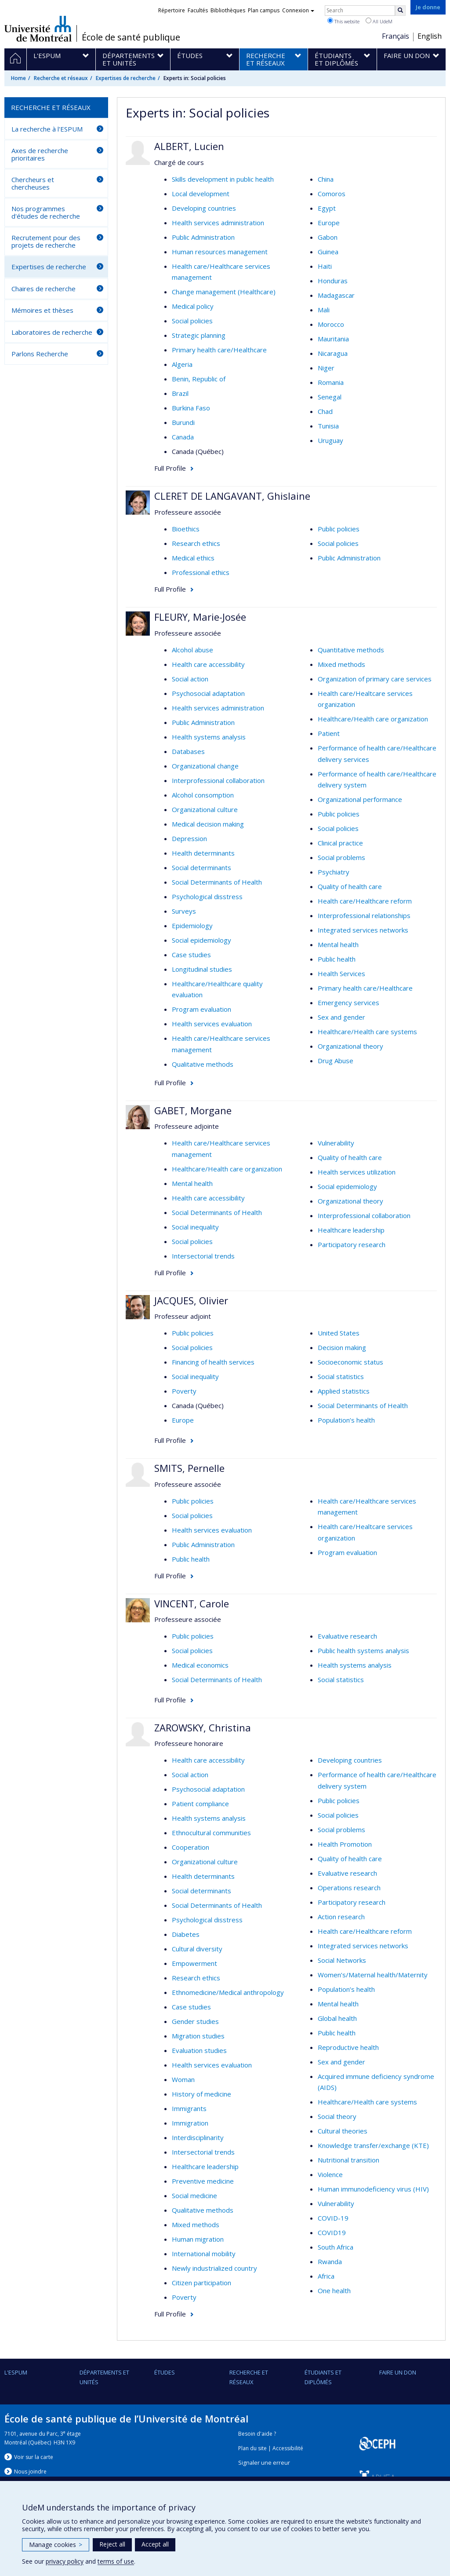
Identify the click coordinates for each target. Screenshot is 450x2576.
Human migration (198, 2239)
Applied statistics (344, 1391)
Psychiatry (333, 871)
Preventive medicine (203, 2181)
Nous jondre (30, 2471)
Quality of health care (350, 886)
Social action (190, 678)
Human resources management (220, 251)
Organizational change (205, 765)
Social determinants (201, 867)
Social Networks (342, 1960)
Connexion (298, 10)
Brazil (180, 393)
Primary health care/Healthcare (219, 349)
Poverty (184, 1391)
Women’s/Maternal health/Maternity (373, 1974)
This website (343, 21)
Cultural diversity (197, 1948)
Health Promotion (345, 1844)
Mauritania (333, 338)
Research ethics (196, 543)
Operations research (349, 1887)
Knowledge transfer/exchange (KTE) (373, 2145)
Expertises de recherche (126, 78)
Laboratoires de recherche (51, 332)
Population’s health (346, 1420)
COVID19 (332, 2232)
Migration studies (198, 2035)
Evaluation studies (199, 2050)
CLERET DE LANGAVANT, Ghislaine (232, 495)
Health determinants (203, 853)
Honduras (333, 280)
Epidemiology (192, 925)
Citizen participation (201, 2282)
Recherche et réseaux (61, 78)
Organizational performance (360, 799)
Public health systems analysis (363, 1650)
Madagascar (336, 295)
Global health (337, 2018)
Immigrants (189, 2108)
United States (338, 1332)
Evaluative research (347, 1636)
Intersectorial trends (203, 1255)
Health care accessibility (208, 664)
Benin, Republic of (198, 378)
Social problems (341, 857)
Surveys (184, 911)
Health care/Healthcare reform (365, 900)
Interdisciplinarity (198, 2137)
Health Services (341, 973)
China (326, 179)
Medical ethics (193, 557)
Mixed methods (341, 664)
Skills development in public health (223, 179)
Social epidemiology (201, 940)
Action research (341, 1916)
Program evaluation (201, 1009)
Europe (329, 222)
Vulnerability (336, 1142)
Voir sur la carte (33, 2457)
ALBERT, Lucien (189, 146)
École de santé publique (131, 37)
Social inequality (195, 1226)
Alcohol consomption (203, 794)
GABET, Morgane (193, 1110)
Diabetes (186, 1934)
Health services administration (218, 222)
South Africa (335, 2247)
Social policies (192, 320)
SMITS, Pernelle (189, 1468)
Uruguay (330, 440)
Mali (324, 309)
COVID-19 (333, 2218)
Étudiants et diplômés (323, 2377)
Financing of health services (213, 1362)
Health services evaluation (212, 1023)
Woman (183, 2079)
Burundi (183, 422)
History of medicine (201, 2093)
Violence (330, 2174)
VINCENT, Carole (191, 1603)
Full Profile (170, 468)
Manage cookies (55, 2544)
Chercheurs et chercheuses (32, 183)
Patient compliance (200, 1803)
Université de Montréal (38, 28)
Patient (329, 733)
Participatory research (351, 1244)
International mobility (204, 2253)
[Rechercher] (400, 10)
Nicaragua (333, 353)
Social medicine (194, 2195)
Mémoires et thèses (42, 310)
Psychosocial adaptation (208, 693)
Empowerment (194, 1963)
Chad (325, 411)
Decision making (342, 1347)
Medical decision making (208, 824)
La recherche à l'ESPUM (47, 128)
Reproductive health (348, 2047)
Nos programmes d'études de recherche (45, 212)
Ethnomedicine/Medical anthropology (228, 1992)
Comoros (331, 193)
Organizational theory (350, 1046)
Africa (326, 2276)
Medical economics (200, 1665)
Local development (200, 193)
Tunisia (328, 425)
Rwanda (330, 2261)
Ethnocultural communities (211, 1832)
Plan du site (252, 2448)
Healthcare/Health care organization (373, 718)
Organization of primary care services (375, 678)
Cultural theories (342, 2130)
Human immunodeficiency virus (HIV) (373, 2188)
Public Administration (203, 237)
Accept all (155, 2544)
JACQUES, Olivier (191, 1300)
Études (164, 2372)
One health (334, 2290)
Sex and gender (341, 1017)
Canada (183, 436)
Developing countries (204, 208)
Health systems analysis (209, 736)
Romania (331, 382)
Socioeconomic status (350, 1362)
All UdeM (379, 21)
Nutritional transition (348, 2159)
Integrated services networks (363, 930)
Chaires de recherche (43, 288)
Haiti (325, 266)
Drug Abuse (335, 1060)
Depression (189, 838)
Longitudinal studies (202, 969)
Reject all (112, 2544)
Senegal (329, 396)
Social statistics (341, 1376)
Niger (326, 367)
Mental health (338, 944)
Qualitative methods (202, 1064)
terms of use (116, 2561)
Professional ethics (200, 572)
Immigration (190, 2123)
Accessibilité (287, 2448)
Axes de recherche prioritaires (39, 154)
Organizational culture (205, 809)
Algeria (182, 364)
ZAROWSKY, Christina (202, 1727)
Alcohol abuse (192, 649)
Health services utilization (357, 1171)
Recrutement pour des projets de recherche (45, 241)
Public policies (338, 528)
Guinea (328, 251)
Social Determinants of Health (217, 882)
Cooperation (190, 1847)
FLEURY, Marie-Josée (200, 616)
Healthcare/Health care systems (367, 1031)
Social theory (337, 2116)
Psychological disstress (207, 896)
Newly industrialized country (214, 2268)
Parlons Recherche (39, 353)
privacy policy (64, 2561)
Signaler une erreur (264, 2462)
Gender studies (195, 2021)
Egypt (327, 208)
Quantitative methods (351, 649)
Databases (188, 751)
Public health (337, 959)
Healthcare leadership (351, 1230)
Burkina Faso (191, 407)
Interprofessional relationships (364, 915)
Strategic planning (198, 335)
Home (18, 78)
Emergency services (348, 1002)
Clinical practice (340, 842)
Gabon (328, 237)
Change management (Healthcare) (224, 291)
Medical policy (193, 306)
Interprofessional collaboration (218, 780)
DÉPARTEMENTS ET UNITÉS (104, 2377)
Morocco (331, 324)
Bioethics (186, 528)
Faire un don (397, 2372)
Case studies (191, 954)
